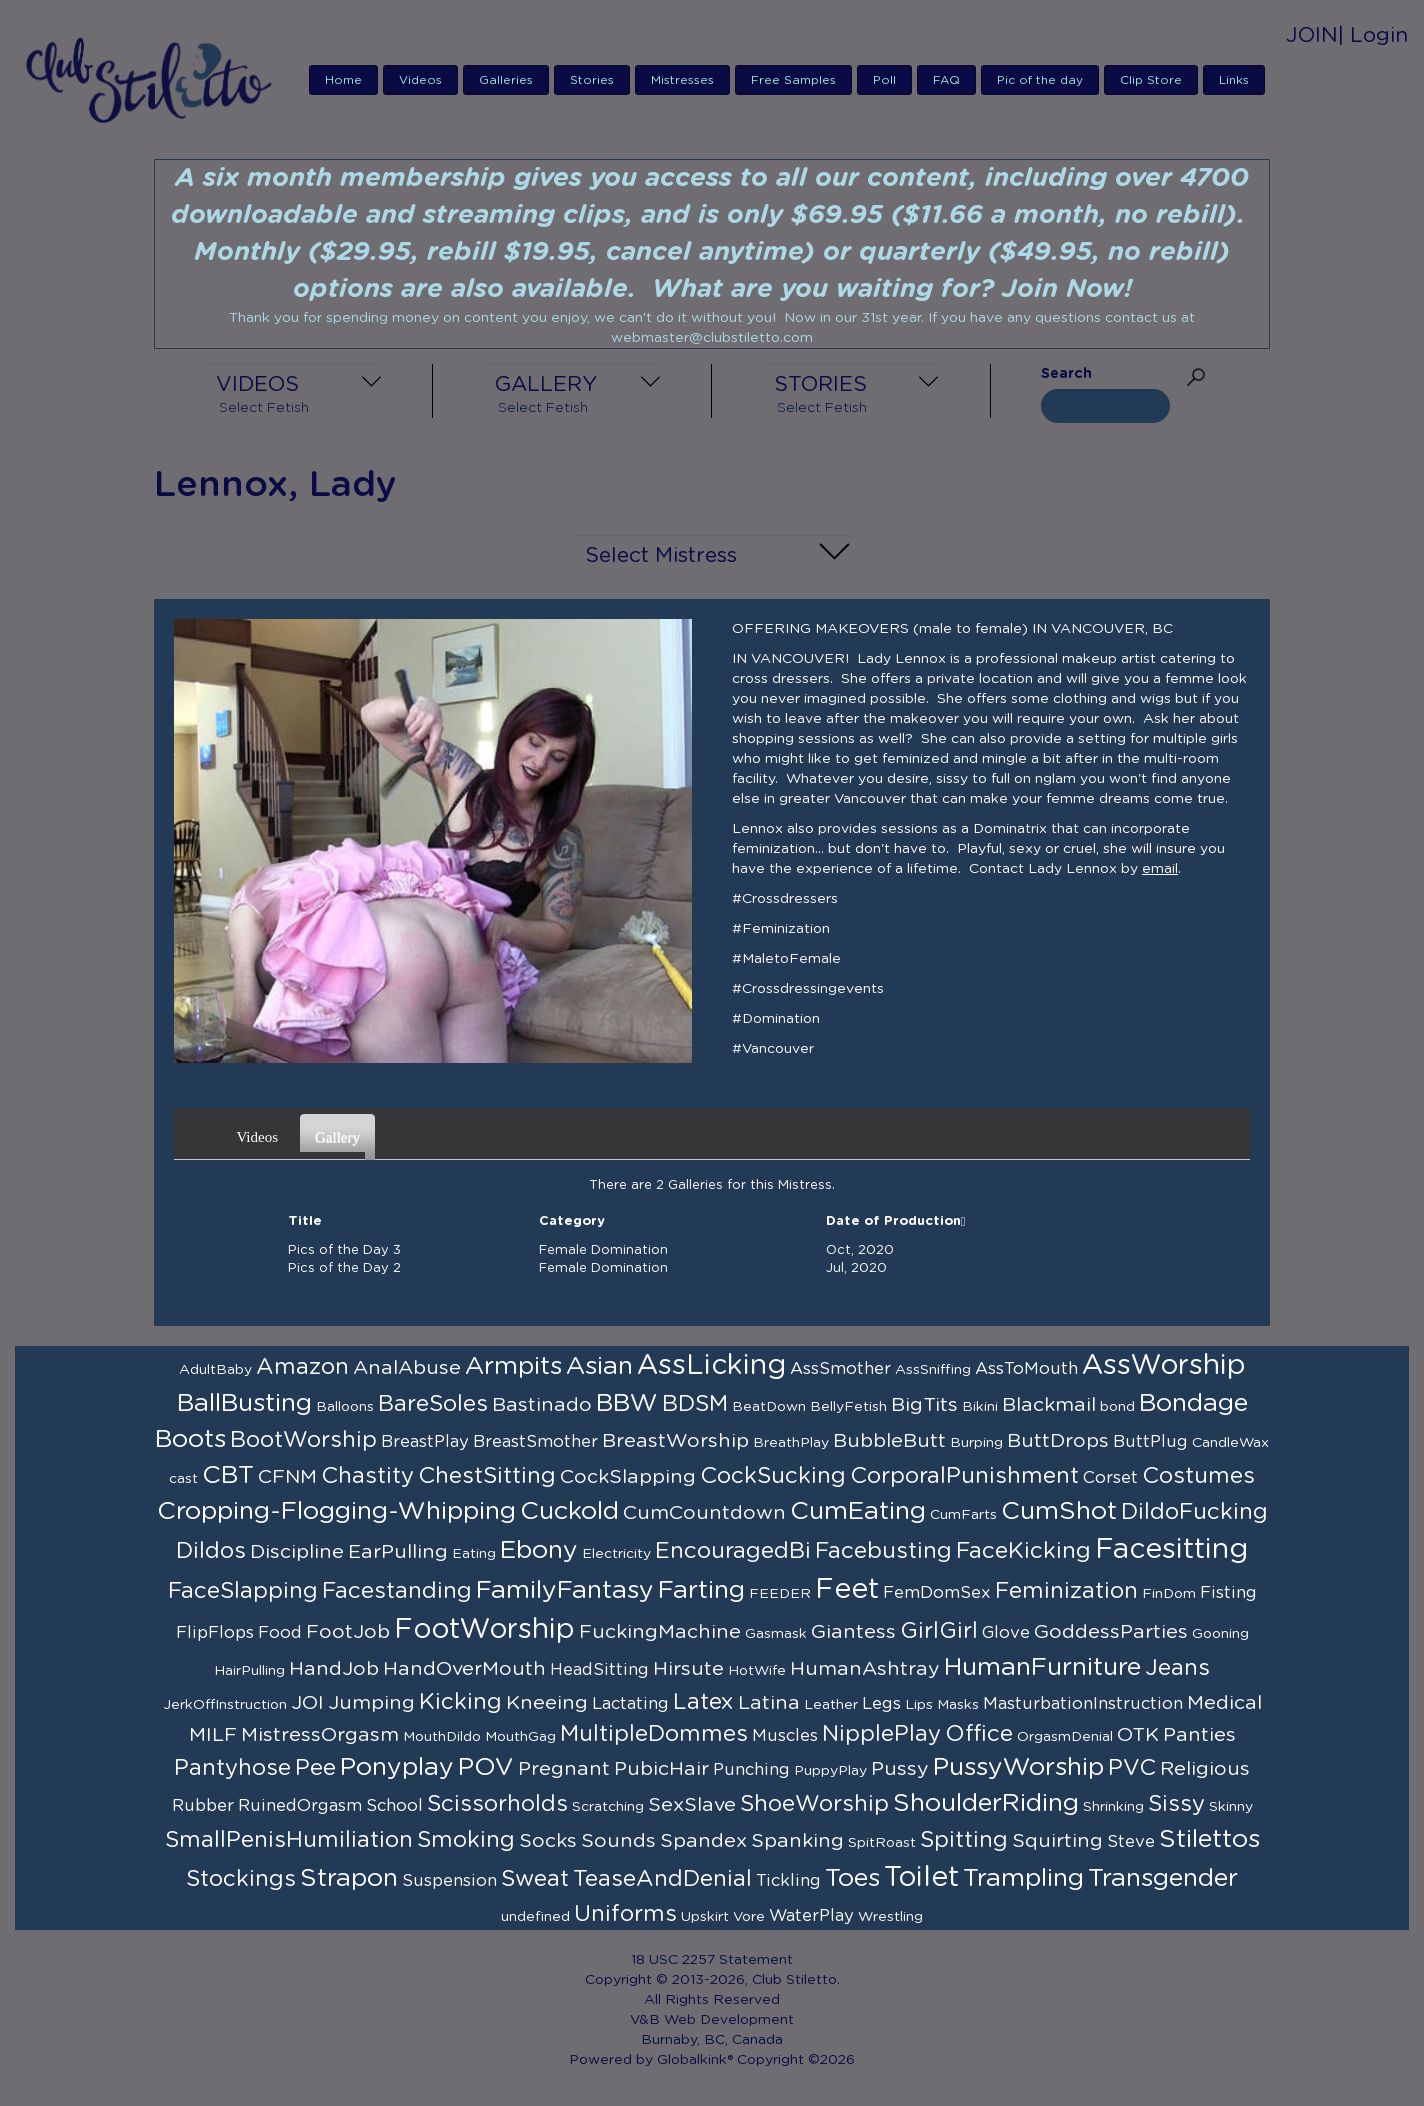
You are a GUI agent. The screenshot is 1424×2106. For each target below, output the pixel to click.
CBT (228, 1475)
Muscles (785, 1736)
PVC (1132, 1768)
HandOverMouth (464, 1669)
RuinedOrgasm (300, 1806)
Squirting (1057, 1841)
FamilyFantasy (565, 1590)
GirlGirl (939, 1631)
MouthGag (520, 1737)
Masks (958, 1705)
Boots (190, 1439)
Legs (881, 1704)
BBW (627, 1403)
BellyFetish (848, 1407)
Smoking (466, 1840)
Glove (1006, 1633)
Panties (1199, 1735)
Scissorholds (497, 1804)
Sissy (1176, 1804)
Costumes (1198, 1476)
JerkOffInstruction (225, 1705)
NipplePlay (881, 1734)
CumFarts (963, 1515)
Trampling (1023, 1878)
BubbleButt (889, 1441)
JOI (307, 1703)
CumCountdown (704, 1513)
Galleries (506, 80)
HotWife (757, 1671)
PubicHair (661, 1769)
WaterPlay (811, 1916)
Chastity (367, 1476)
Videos (420, 80)
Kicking (460, 1702)
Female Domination (603, 1250)
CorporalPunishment (964, 1476)
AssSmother (840, 1369)
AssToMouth (1026, 1369)
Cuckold (569, 1511)
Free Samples (793, 80)
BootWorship (303, 1440)
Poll (884, 80)
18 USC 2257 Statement (712, 1960)
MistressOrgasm (320, 1735)
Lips (919, 1705)
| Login (1373, 35)
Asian (599, 1366)
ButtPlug (1150, 1442)
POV (486, 1767)
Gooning (1220, 1634)
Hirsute (688, 1669)
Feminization (1066, 1591)
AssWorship (1164, 1366)
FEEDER (780, 1594)
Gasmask (776, 1634)
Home (343, 80)
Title (305, 1221)
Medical (1224, 1703)
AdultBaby (215, 1370)
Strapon (349, 1878)
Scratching (608, 1807)
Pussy (900, 1769)
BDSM (695, 1404)
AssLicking (711, 1366)
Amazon (302, 1367)
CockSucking (773, 1476)
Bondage (1193, 1403)
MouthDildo (442, 1737)
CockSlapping (628, 1477)
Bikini (980, 1407)
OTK (1138, 1735)
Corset (1110, 1478)
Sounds (618, 1841)
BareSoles (433, 1404)
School (394, 1806)
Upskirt (705, 1917)
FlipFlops (215, 1633)
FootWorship (484, 1630)
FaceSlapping (243, 1591)
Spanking (797, 1841)
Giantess (853, 1632)
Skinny (1231, 1807)
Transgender (1163, 1878)
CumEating (858, 1511)
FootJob (348, 1632)
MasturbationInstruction (1083, 1704)
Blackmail (1049, 1405)
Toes (852, 1878)
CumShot (1059, 1511)
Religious (1205, 1769)
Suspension (449, 1881)
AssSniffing (933, 1370)
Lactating (630, 1704)
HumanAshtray (865, 1669)
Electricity (616, 1554)
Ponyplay (397, 1767)
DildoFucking (1194, 1512)
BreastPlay (425, 1442)
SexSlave (692, 1805)
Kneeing (547, 1703)
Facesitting (1171, 1550)
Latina (769, 1703)
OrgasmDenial (1065, 1737)
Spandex (703, 1841)
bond (1117, 1407)
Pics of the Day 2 (344, 1268)
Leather (831, 1705)
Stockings (241, 1879)
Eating (474, 1554)
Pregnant (564, 1769)
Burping (976, 1443)
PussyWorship (1018, 1767)
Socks (548, 1841)
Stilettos (1209, 1839)
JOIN (1312, 35)
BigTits (924, 1405)
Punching (751, 1770)
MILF (213, 1735)
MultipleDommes (654, 1734)
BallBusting (244, 1403)
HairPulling (249, 1671)
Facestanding (397, 1591)
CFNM (287, 1477)
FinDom (1169, 1594)
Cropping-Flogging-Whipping (336, 1511)
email (1160, 869)
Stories (592, 80)
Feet (847, 1590)
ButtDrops (1058, 1441)
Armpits (513, 1366)
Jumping (371, 1703)
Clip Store (1151, 80)
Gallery (340, 1130)
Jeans (1177, 1668)
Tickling (788, 1881)
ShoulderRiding (986, 1803)
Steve (1131, 1842)
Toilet (921, 1878)
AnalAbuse (407, 1368)
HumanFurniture (1042, 1667)
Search (1066, 374)
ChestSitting (487, 1476)
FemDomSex (937, 1593)
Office (979, 1734)
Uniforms (625, 1914)
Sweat (535, 1879)
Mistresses (682, 80)
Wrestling (890, 1917)
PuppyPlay (830, 1771)
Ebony (539, 1550)
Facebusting (883, 1551)
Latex (703, 1702)
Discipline (297, 1552)
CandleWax (1230, 1443)
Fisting (1228, 1593)
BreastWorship (675, 1441)
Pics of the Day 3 (344, 1250)
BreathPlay (791, 1443)
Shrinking (1113, 1807)
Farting (701, 1590)
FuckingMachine (660, 1632)
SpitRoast (882, 1843)
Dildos (211, 1551)
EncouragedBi (733, 1551)
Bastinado (542, 1405)
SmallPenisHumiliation (289, 1840)
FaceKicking (1023, 1551)
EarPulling (398, 1552)
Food (280, 1633)
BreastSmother (535, 1442)
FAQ (946, 80)
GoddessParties (1111, 1632)
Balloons (345, 1407)
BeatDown (769, 1407)
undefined (535, 1917)
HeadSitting (599, 1670)
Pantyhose (232, 1768)
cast (183, 1479)
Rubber (203, 1806)
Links (1234, 80)
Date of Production (896, 1221)
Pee (315, 1768)
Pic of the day (1040, 80)
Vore (749, 1917)
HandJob (334, 1669)
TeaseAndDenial (662, 1879)
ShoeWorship (814, 1804)
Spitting (964, 1840)
